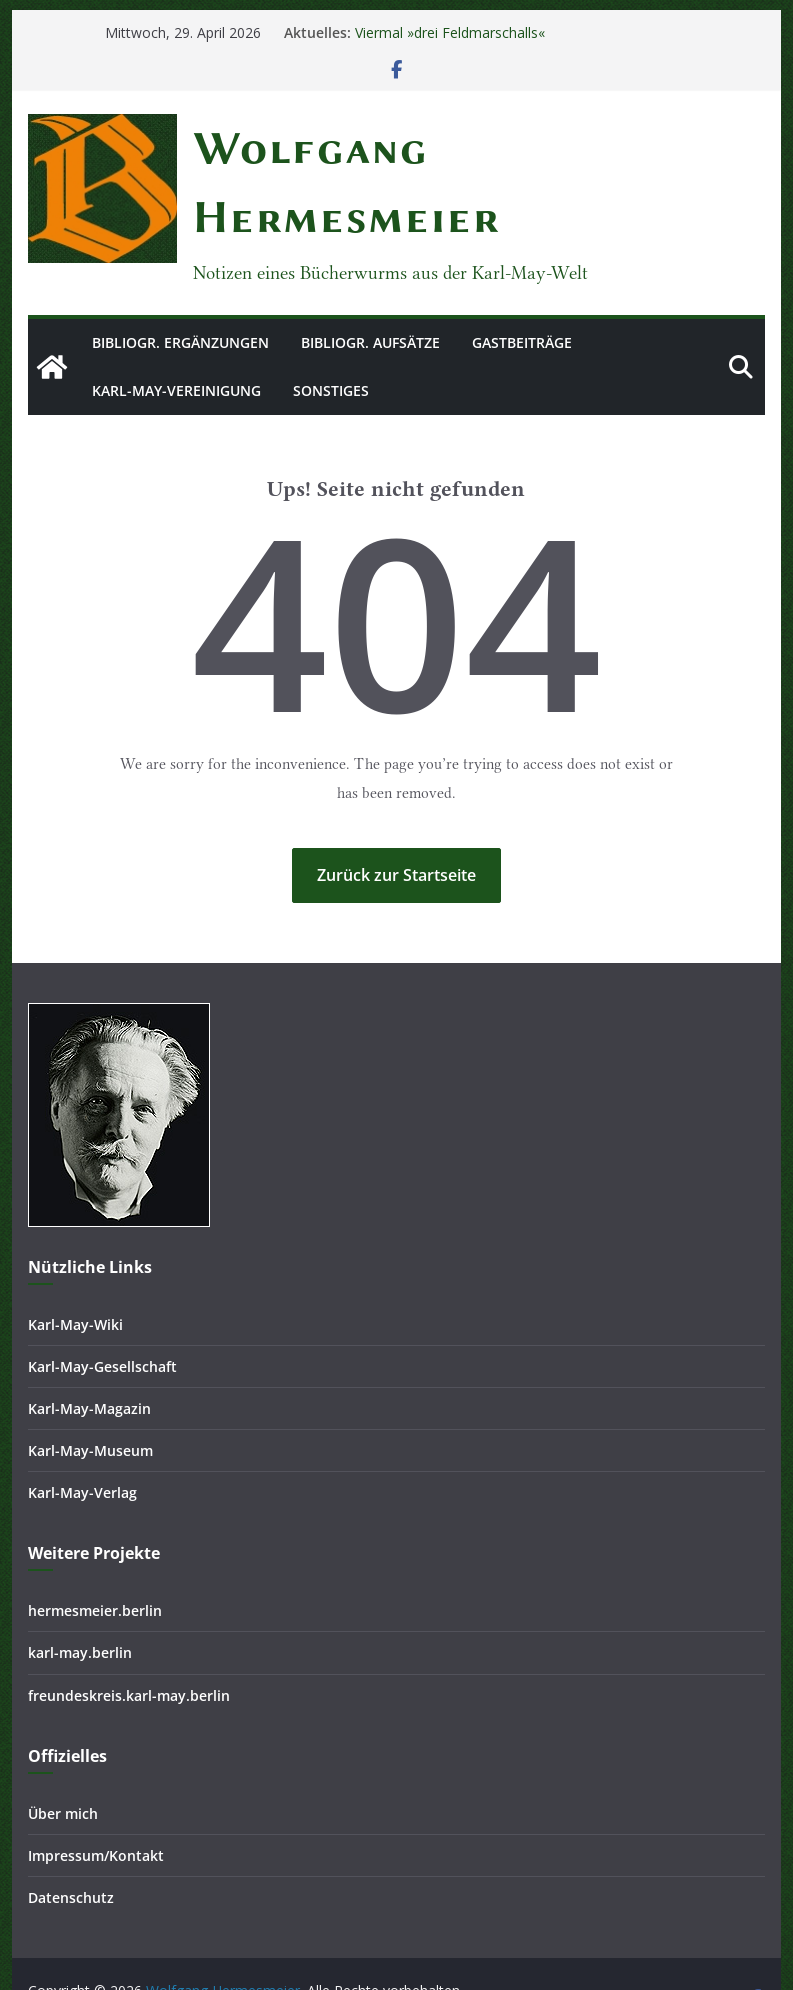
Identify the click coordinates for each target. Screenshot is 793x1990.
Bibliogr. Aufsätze (370, 273)
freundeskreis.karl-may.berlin (129, 1646)
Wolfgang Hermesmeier (323, 148)
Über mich (63, 1764)
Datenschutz (71, 1848)
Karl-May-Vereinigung (176, 321)
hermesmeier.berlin (95, 1562)
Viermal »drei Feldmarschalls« (450, 32)
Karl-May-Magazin (89, 1359)
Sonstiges (331, 321)
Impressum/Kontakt (96, 1806)
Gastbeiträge (522, 273)
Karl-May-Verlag (82, 1444)
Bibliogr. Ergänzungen (180, 273)
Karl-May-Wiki (75, 1275)
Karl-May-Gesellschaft (102, 1317)
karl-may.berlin (80, 1604)
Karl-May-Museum (90, 1402)
